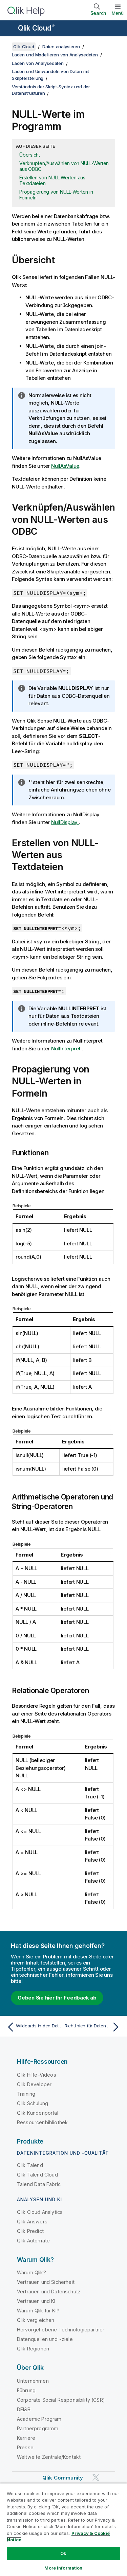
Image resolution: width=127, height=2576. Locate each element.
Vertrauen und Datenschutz (49, 2291)
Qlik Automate (33, 2240)
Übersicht (29, 155)
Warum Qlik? (31, 2272)
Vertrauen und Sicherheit (46, 2282)
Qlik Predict (30, 2231)
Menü (118, 13)
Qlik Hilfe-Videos (36, 2075)
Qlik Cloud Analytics (40, 2212)
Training (26, 2094)
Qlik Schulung (32, 2103)
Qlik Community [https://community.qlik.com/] (62, 2477)
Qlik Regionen (33, 2348)
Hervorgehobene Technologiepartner (60, 2329)
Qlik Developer (34, 2084)
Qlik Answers (32, 2221)
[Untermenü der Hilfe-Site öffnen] (9, 28)
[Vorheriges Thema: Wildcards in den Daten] (33, 2027)
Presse (25, 2447)
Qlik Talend (30, 2165)
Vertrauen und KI (36, 2301)
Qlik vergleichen (36, 2320)
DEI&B (23, 2409)
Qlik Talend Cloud (37, 2175)
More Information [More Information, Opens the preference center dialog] (63, 2568)
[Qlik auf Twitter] (96, 2477)
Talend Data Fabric (39, 2184)
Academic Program (39, 2419)
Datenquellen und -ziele (45, 2339)
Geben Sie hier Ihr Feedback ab (57, 1997)
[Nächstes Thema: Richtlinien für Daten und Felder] (93, 2027)
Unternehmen (33, 2381)
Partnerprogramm (37, 2428)
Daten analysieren (61, 46)
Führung (26, 2390)
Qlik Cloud (36, 28)
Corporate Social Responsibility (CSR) (61, 2400)
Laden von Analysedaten (38, 63)
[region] (63, 2529)
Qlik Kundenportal (37, 2113)
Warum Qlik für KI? (38, 2310)
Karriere (26, 2438)
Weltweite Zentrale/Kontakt (49, 2457)
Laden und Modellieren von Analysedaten (55, 54)
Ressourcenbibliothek (42, 2122)
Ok (63, 2553)
